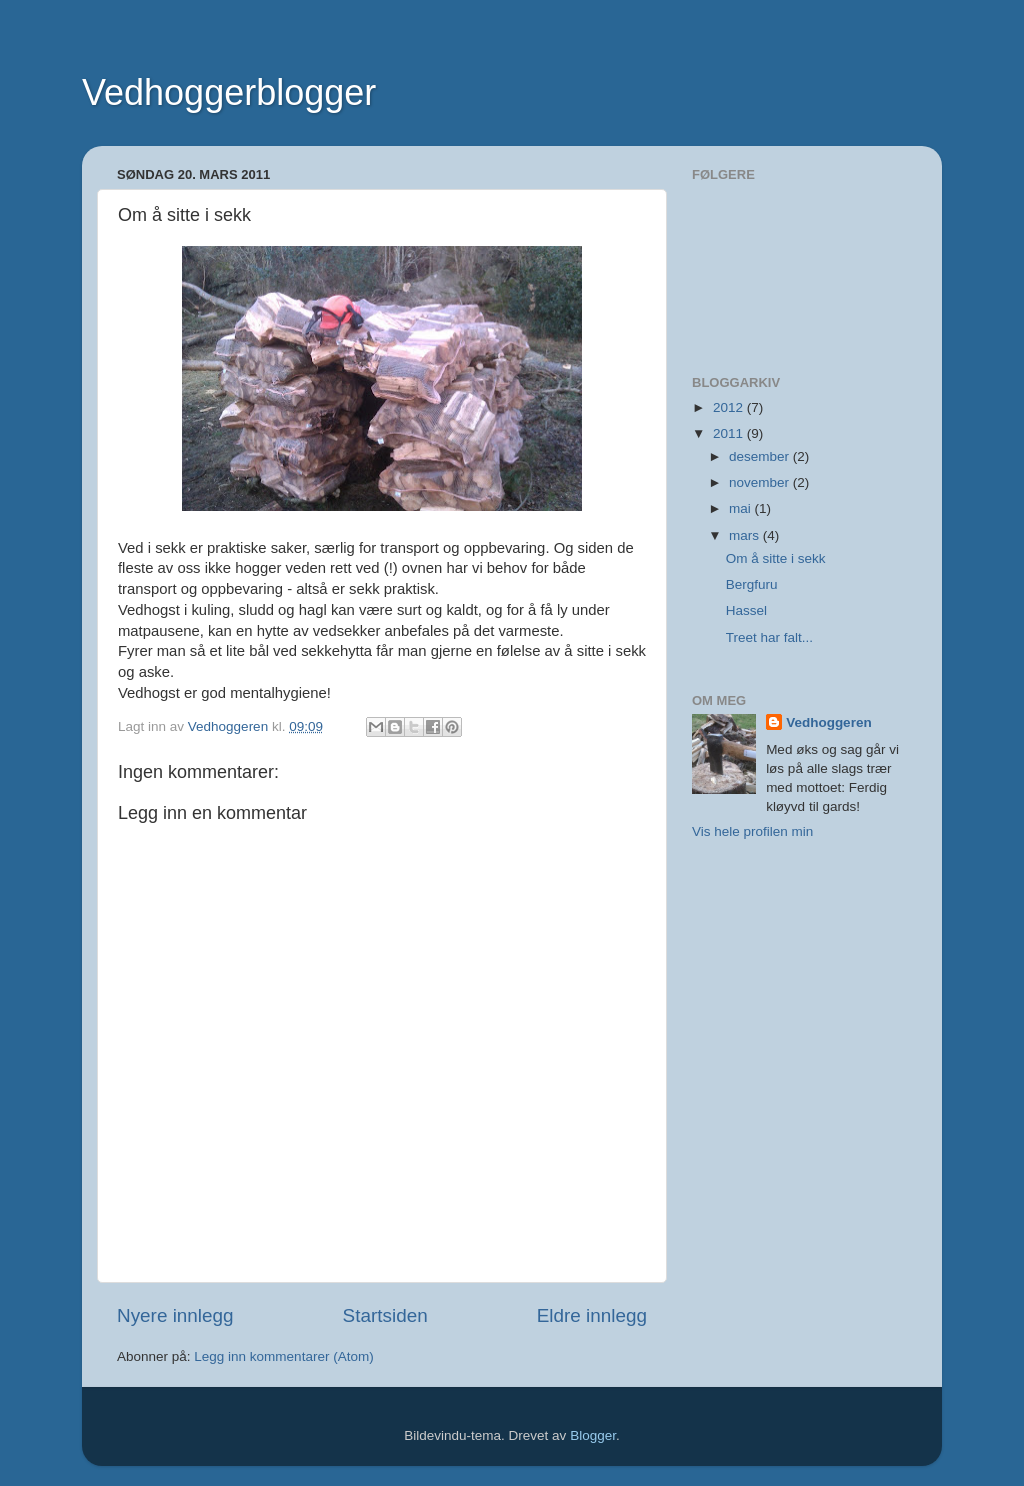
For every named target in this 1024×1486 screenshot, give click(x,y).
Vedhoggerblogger (229, 92)
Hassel (746, 610)
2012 (730, 407)
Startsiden (385, 1315)
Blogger (593, 1435)
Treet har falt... (769, 637)
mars (746, 535)
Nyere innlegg (175, 1315)
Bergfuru (752, 584)
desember (761, 456)
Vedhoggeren (829, 722)
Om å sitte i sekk (776, 558)
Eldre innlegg (592, 1315)
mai (742, 508)
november (761, 482)
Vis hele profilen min (752, 831)
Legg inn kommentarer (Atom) (283, 1356)
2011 (730, 433)
